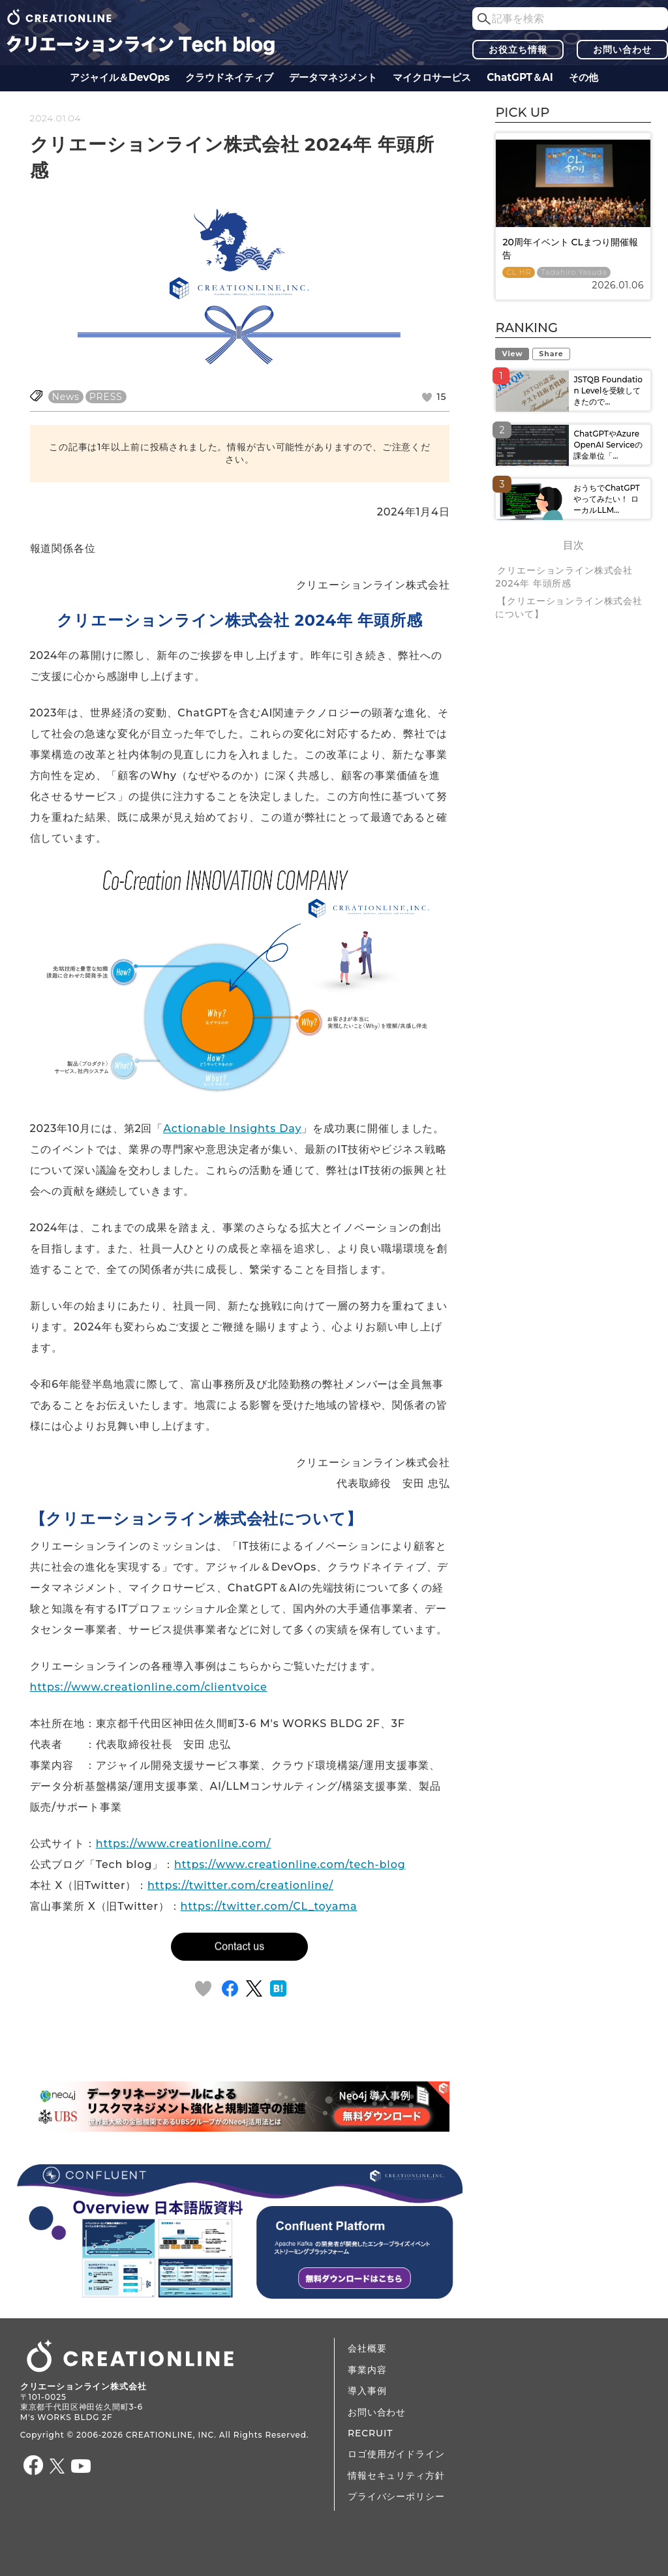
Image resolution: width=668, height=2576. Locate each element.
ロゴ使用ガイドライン (396, 2454)
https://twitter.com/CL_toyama (269, 1906)
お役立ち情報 (518, 49)
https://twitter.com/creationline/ (240, 1885)
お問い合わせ (622, 49)
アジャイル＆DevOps (120, 77)
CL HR (518, 272)
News (66, 397)
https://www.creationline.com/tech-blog (290, 1864)
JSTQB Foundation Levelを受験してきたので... (607, 390)
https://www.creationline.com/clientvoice (148, 1687)
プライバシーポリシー (396, 2496)
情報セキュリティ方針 (396, 2475)
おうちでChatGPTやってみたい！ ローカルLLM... (606, 499)
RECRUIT (370, 2433)
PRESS (106, 397)
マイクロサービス (432, 77)
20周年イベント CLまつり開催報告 (569, 248)
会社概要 (367, 2348)
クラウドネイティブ (229, 77)
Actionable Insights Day (232, 1128)
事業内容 (367, 2370)
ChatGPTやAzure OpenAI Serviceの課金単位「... (608, 445)
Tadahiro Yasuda (574, 272)
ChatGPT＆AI (520, 77)
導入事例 (367, 2391)
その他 (583, 77)
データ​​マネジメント (333, 77)
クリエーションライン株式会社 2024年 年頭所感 (564, 576)
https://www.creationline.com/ (183, 1843)
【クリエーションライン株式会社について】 (569, 607)
